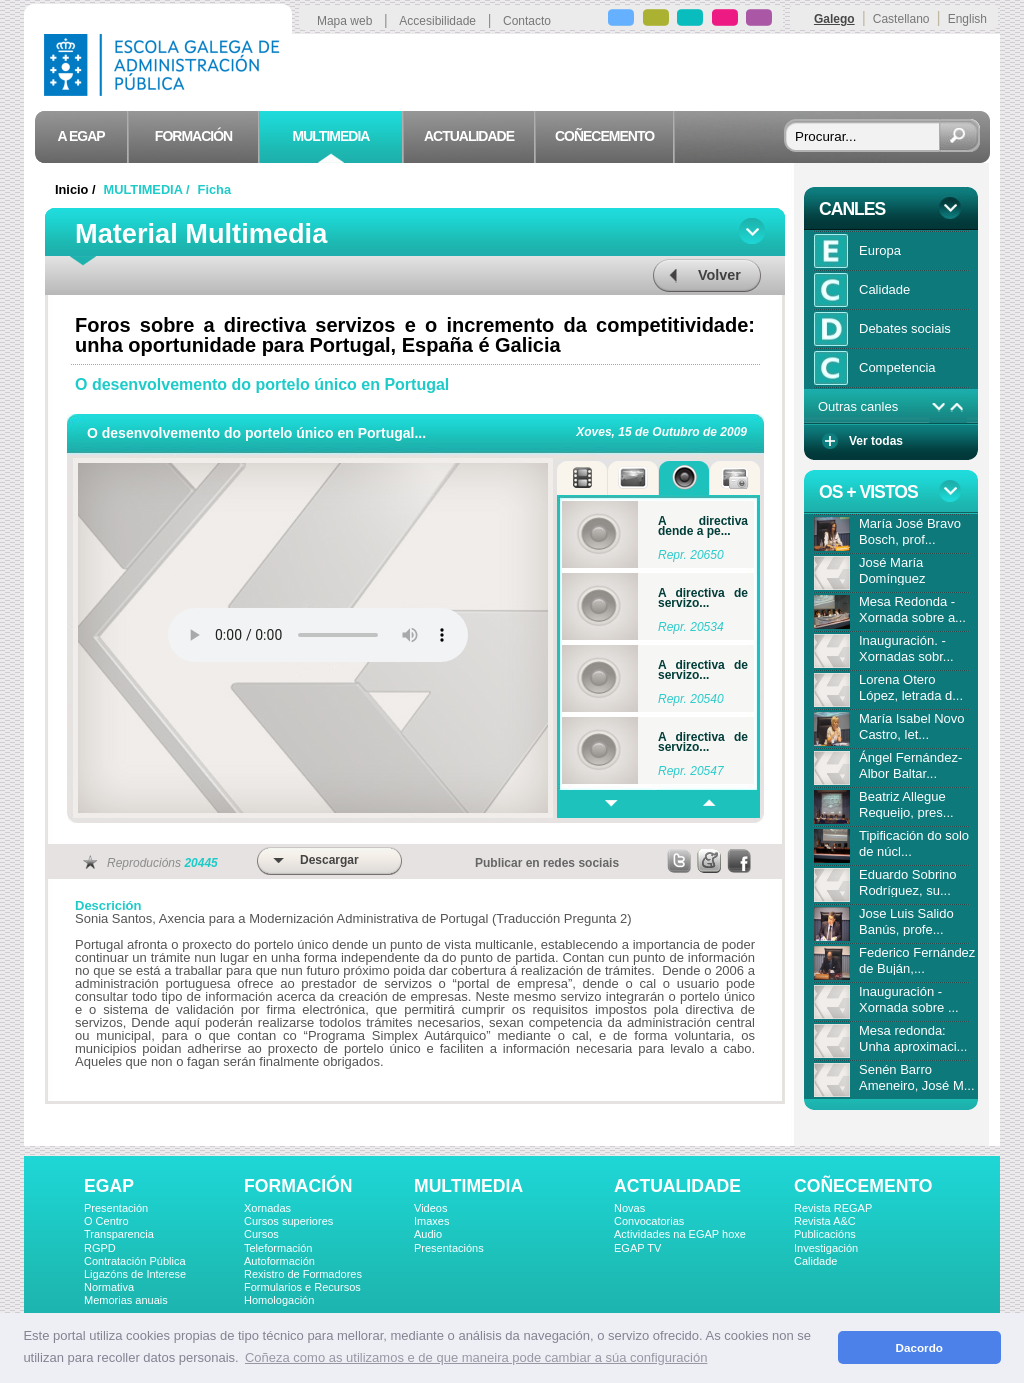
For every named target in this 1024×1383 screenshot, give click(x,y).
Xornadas (267, 1208)
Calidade (815, 1261)
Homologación (279, 1300)
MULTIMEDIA (468, 1186)
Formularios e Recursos (302, 1287)
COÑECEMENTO (863, 1186)
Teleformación (278, 1248)
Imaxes (431, 1221)
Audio (428, 1234)
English (967, 19)
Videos (430, 1208)
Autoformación (279, 1261)
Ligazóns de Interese (135, 1274)
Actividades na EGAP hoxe (680, 1234)
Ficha (214, 189)
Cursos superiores (288, 1221)
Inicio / (77, 189)
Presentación (116, 1208)
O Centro (106, 1221)
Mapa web (344, 21)
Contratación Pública (135, 1261)
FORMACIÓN (298, 1186)
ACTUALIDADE (677, 1186)
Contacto (527, 21)
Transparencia (119, 1234)
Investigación (826, 1248)
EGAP (109, 1186)
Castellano (901, 19)
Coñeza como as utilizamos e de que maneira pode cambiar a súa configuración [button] (476, 1357)
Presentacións (449, 1248)
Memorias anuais (126, 1300)
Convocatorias (649, 1221)
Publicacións (825, 1234)
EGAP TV (637, 1248)
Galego (834, 19)
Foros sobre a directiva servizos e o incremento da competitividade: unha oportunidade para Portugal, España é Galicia (415, 335)
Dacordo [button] (919, 1347)
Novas (629, 1208)
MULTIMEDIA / (149, 189)
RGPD (100, 1248)
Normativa (109, 1287)
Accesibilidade (437, 21)
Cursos (261, 1234)
